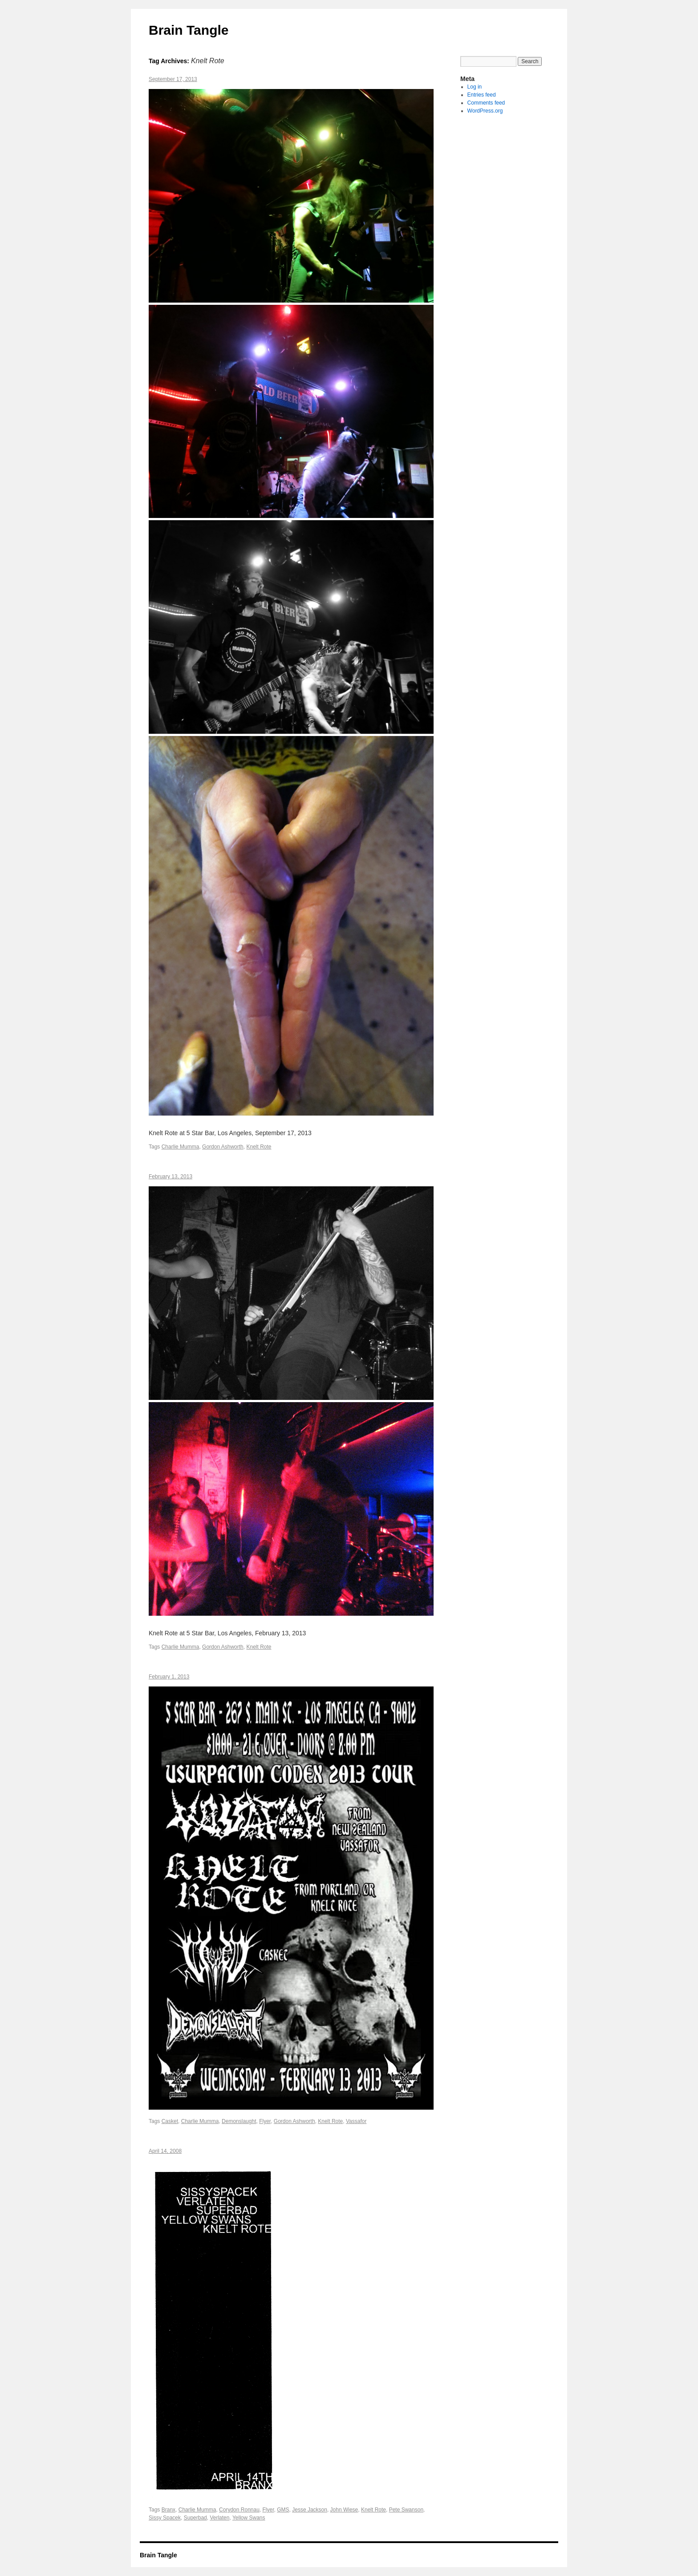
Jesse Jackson (309, 2510)
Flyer (265, 2121)
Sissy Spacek (165, 2518)
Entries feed (481, 95)
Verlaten (219, 2518)
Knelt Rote (258, 1147)
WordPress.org (485, 111)
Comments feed (486, 103)
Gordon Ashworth (222, 1147)
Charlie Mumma (180, 1147)
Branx (168, 2510)
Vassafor (356, 2121)
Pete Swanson (406, 2510)
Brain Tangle (188, 30)
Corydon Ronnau (239, 2510)
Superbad (195, 2518)
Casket (170, 2121)
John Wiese (344, 2510)
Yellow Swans (248, 2518)
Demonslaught (239, 2121)
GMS (283, 2510)
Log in (474, 87)
